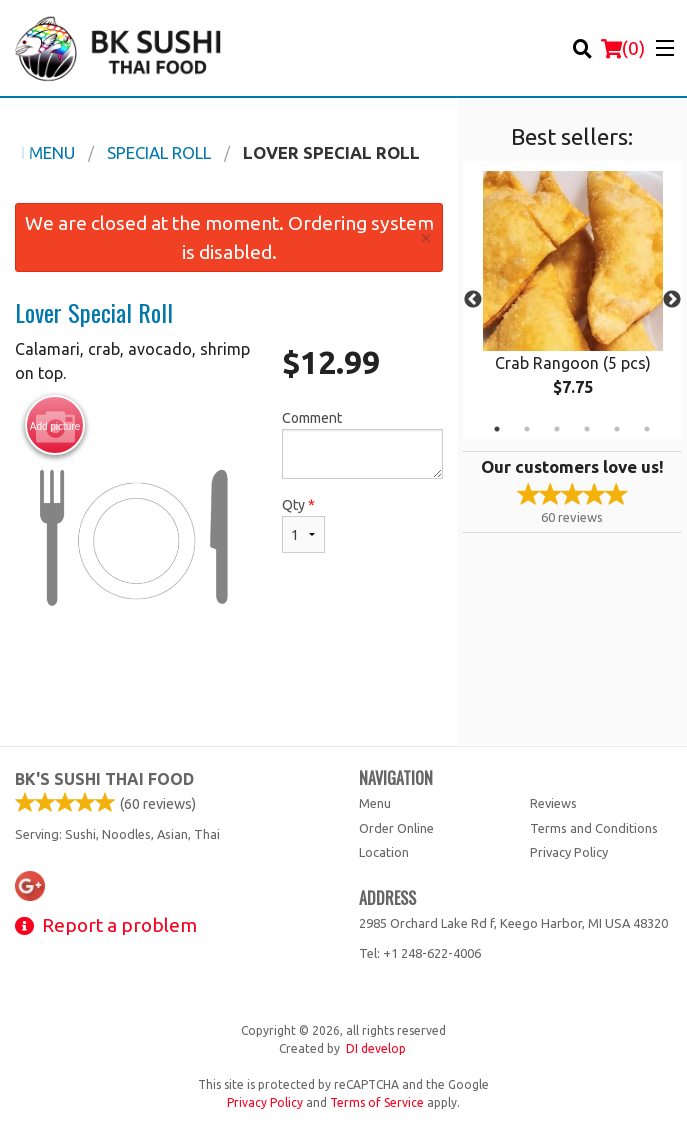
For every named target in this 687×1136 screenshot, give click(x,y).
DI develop (376, 1048)
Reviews (553, 803)
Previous (473, 300)
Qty (303, 525)
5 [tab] (617, 429)
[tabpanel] (572, 300)
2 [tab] (527, 429)
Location (384, 852)
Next (672, 300)
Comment (362, 444)
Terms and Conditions (594, 828)
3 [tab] (557, 429)
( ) (623, 48)
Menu (375, 803)
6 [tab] (647, 429)
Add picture (55, 426)
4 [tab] (587, 429)
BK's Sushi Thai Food (104, 779)
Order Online (396, 828)
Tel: (420, 953)
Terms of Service (377, 1102)
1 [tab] (497, 429)
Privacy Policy (569, 852)
